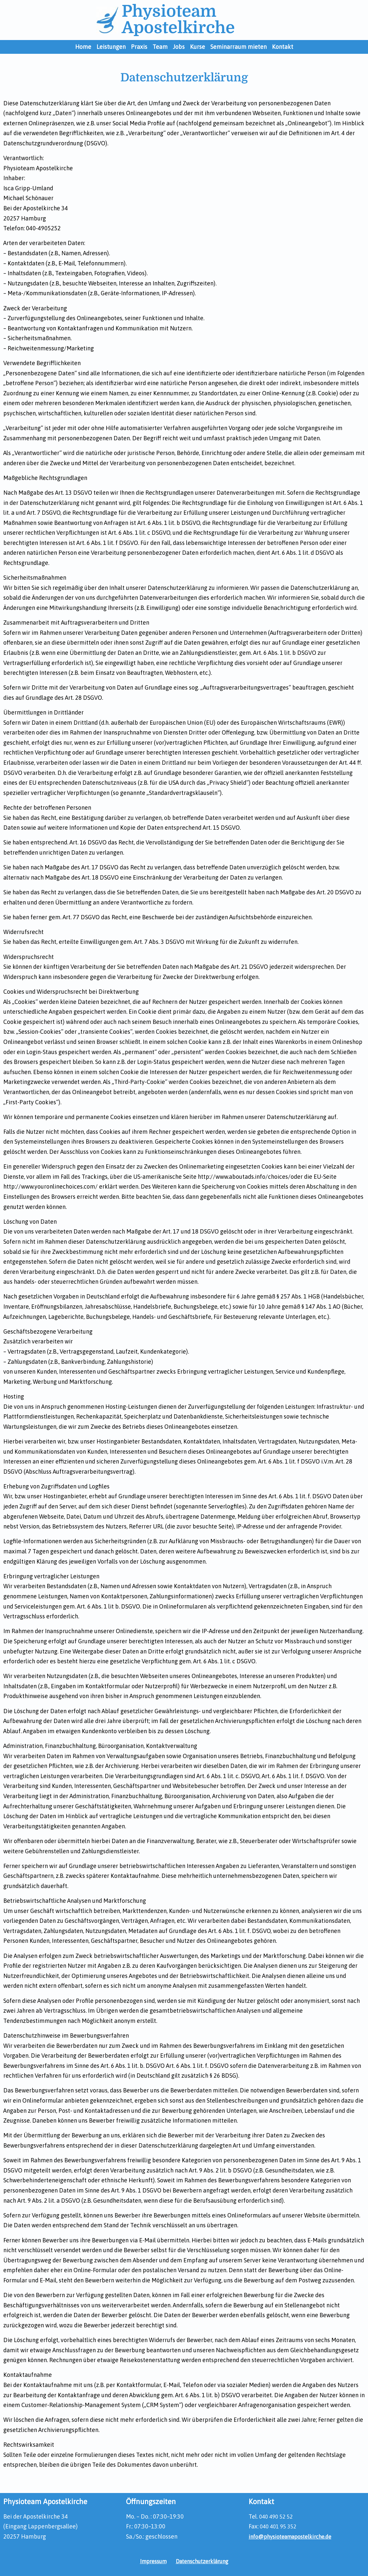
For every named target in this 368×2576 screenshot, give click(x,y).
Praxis (139, 46)
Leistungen (111, 46)
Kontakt (282, 46)
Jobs (179, 46)
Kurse (197, 46)
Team (160, 46)
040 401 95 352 (280, 2526)
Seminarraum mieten (238, 46)
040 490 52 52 (277, 2516)
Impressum (150, 2561)
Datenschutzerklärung (204, 2561)
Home (83, 46)
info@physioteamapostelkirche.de (295, 2536)
